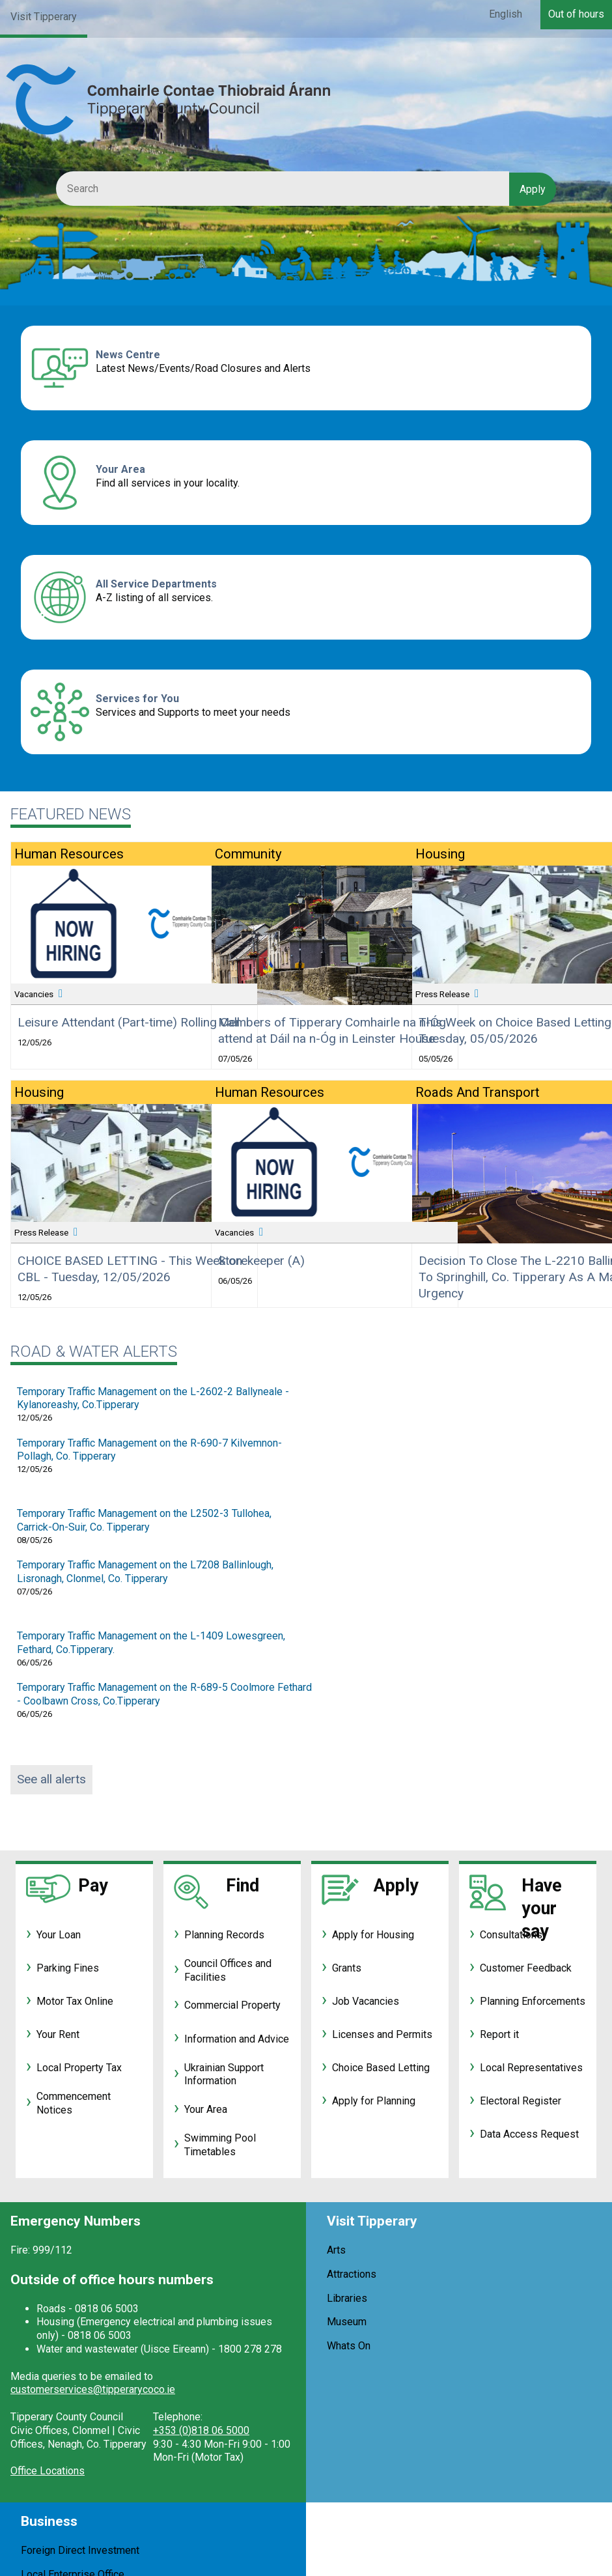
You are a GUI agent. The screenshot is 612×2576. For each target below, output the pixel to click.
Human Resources (69, 854)
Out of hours (576, 14)
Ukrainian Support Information (224, 2074)
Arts (336, 2250)
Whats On (348, 2346)
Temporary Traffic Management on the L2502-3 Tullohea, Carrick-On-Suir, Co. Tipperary (144, 1520)
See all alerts (51, 1779)
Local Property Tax (79, 2067)
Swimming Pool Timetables (220, 2145)
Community (248, 854)
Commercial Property (232, 2005)
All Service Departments (156, 584)
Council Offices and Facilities (227, 1970)
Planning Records (224, 1935)
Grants (346, 1968)
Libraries (347, 2298)
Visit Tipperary (43, 16)
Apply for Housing (373, 1935)
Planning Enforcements (532, 2001)
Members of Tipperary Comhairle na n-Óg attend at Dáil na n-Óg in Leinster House (332, 1030)
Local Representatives (531, 2067)
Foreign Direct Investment (80, 2550)
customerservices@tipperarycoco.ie (92, 2389)
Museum (347, 2321)
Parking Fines (67, 1968)
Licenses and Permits (382, 2034)
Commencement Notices (73, 2103)
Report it (499, 2034)
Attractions (351, 2274)
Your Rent (57, 2034)
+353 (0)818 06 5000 (201, 2430)
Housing (39, 1092)
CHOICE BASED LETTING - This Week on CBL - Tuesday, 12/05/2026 (130, 1268)
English (505, 14)
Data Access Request (529, 2134)
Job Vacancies (365, 2001)
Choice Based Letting (381, 2067)
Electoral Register (520, 2101)
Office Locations (47, 2471)
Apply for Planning (373, 2101)
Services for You (137, 698)
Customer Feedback (526, 1968)
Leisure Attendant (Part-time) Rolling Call (129, 1022)
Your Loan (58, 1935)
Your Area (120, 469)
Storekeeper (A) (261, 1260)
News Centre (128, 354)
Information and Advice (236, 2039)
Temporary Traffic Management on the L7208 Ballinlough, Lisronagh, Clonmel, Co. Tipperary (145, 1572)
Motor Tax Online (74, 2001)
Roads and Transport (477, 1092)
